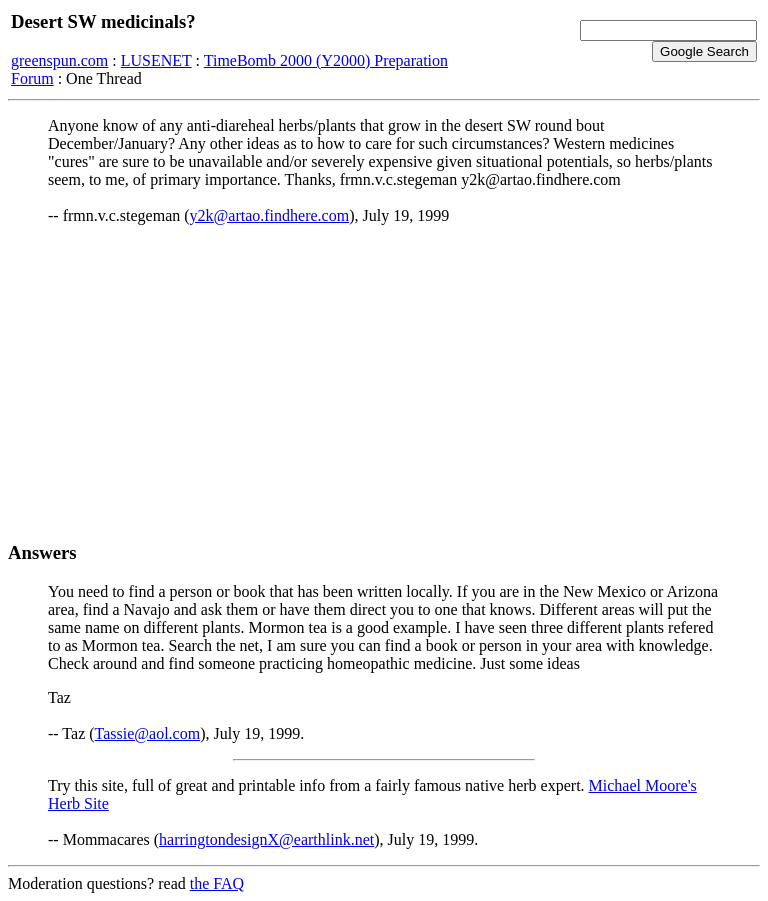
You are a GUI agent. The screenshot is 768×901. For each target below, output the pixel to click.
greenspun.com (59, 60)
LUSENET (156, 60)
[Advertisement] (384, 383)
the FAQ (217, 883)
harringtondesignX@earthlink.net (266, 839)
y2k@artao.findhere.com (270, 215)
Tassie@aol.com (148, 733)
